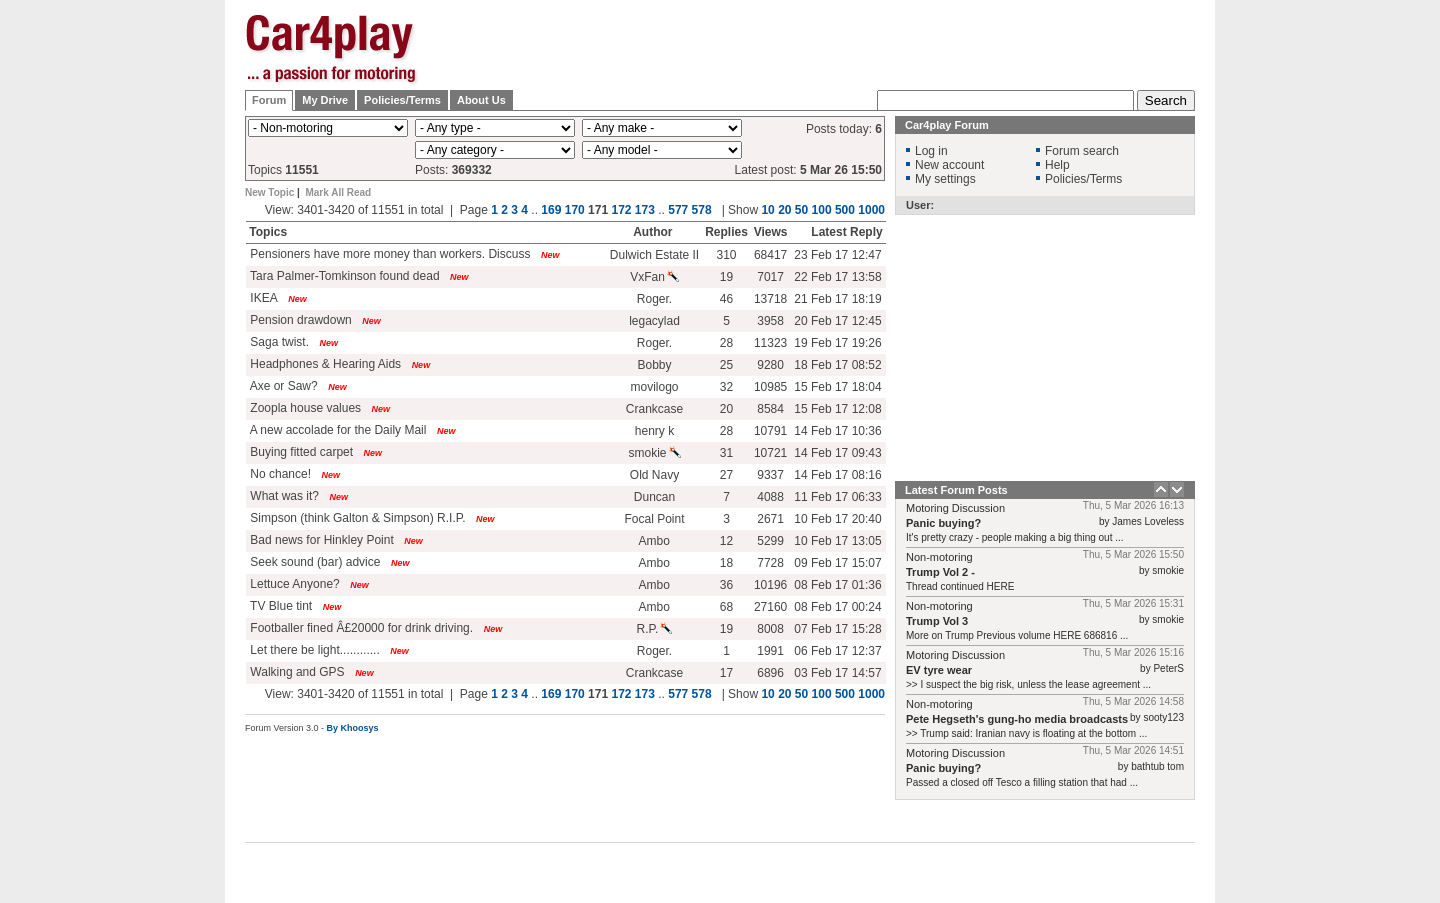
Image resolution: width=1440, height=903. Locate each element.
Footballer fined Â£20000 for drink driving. (360, 628)
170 (575, 210)
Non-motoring (939, 557)
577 (678, 210)
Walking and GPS (296, 672)
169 (551, 210)
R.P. (655, 629)
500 (845, 210)
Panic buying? (943, 523)
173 (645, 210)
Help (1057, 165)
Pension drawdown (299, 320)
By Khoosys (353, 728)
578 (702, 210)
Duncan (654, 497)
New (550, 255)
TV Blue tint (279, 606)
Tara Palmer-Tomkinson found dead (343, 276)
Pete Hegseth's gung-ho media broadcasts (1017, 719)
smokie (654, 453)
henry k (654, 431)
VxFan (654, 277)
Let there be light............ (313, 650)
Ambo (653, 541)
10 (767, 210)
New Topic (269, 192)
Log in (931, 151)
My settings (945, 179)
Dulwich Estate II (654, 255)
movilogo (654, 387)
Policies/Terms (402, 100)
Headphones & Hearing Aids (324, 364)
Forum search (1082, 151)
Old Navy (654, 475)
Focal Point (654, 519)
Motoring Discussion (955, 508)
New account (949, 165)
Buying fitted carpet (300, 452)
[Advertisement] (1295, 315)
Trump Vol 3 (937, 621)
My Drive (325, 100)
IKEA (262, 298)
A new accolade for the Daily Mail (336, 430)
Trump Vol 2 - (940, 572)
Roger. (654, 299)
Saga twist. (278, 342)
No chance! (279, 474)
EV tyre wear (939, 670)
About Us (481, 100)
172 (621, 210)
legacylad (654, 321)
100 (822, 210)
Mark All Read (338, 192)
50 (801, 210)
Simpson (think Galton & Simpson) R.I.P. (356, 518)
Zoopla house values (304, 408)
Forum (269, 100)
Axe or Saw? (282, 386)
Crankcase (654, 409)
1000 (871, 210)
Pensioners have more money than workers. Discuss (388, 254)
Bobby (654, 365)
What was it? (283, 496)
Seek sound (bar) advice (313, 562)
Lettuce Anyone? (293, 584)
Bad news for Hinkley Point (320, 540)
